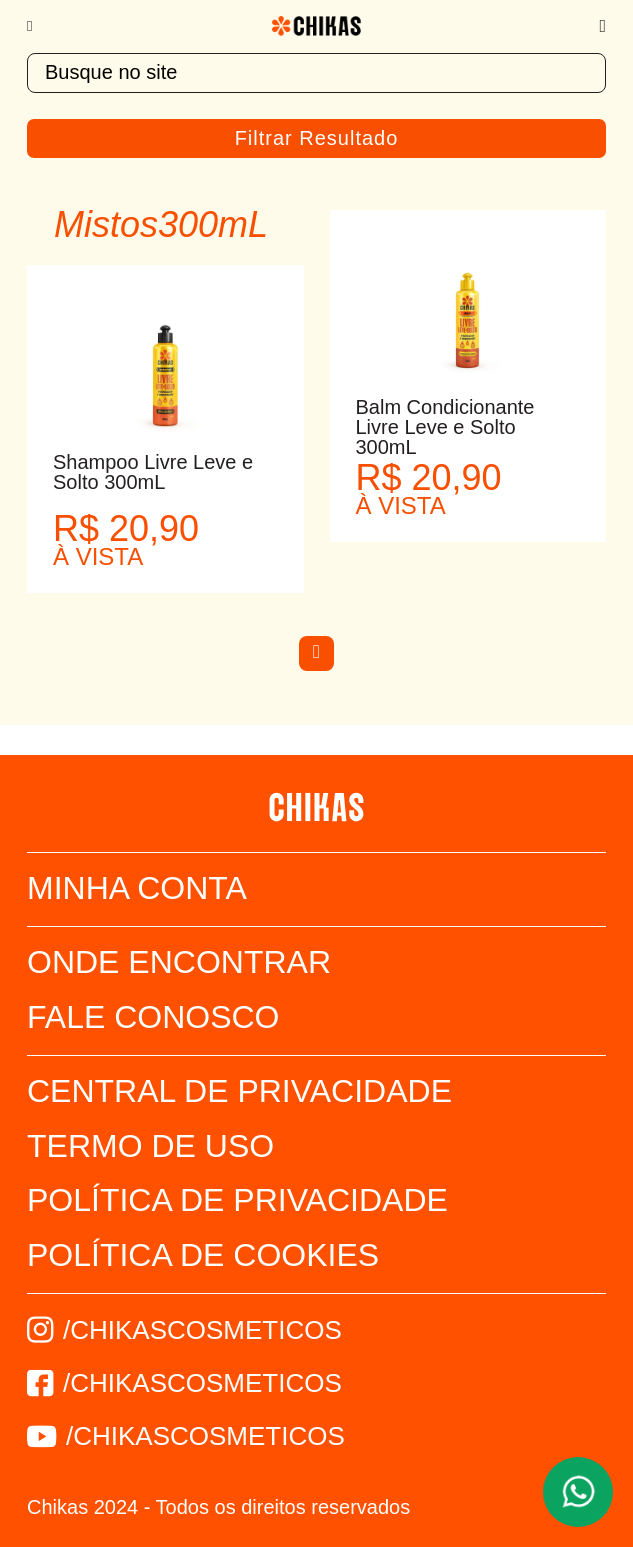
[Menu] (39, 26)
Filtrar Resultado (317, 138)
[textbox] (316, 73)
